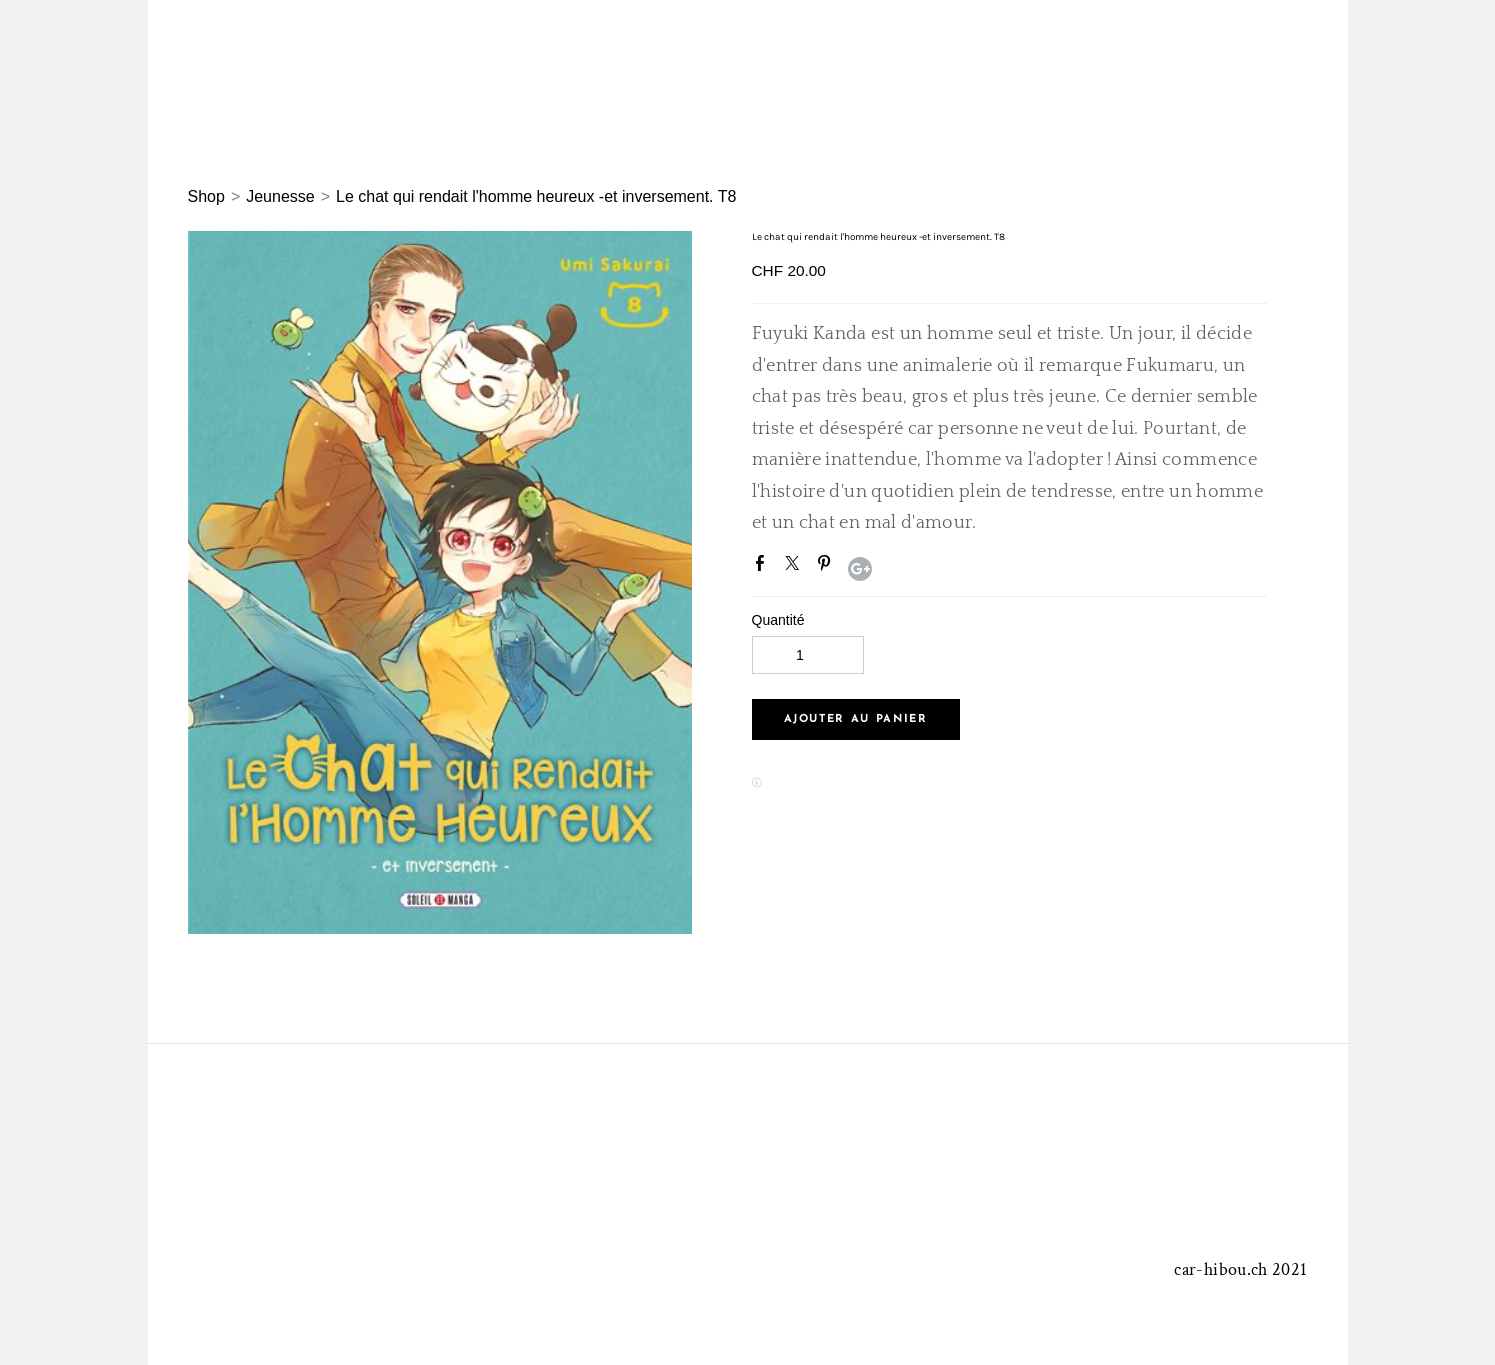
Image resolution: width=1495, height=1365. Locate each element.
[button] (856, 719)
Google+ (860, 569)
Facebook (764, 567)
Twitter (796, 567)
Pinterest (828, 567)
